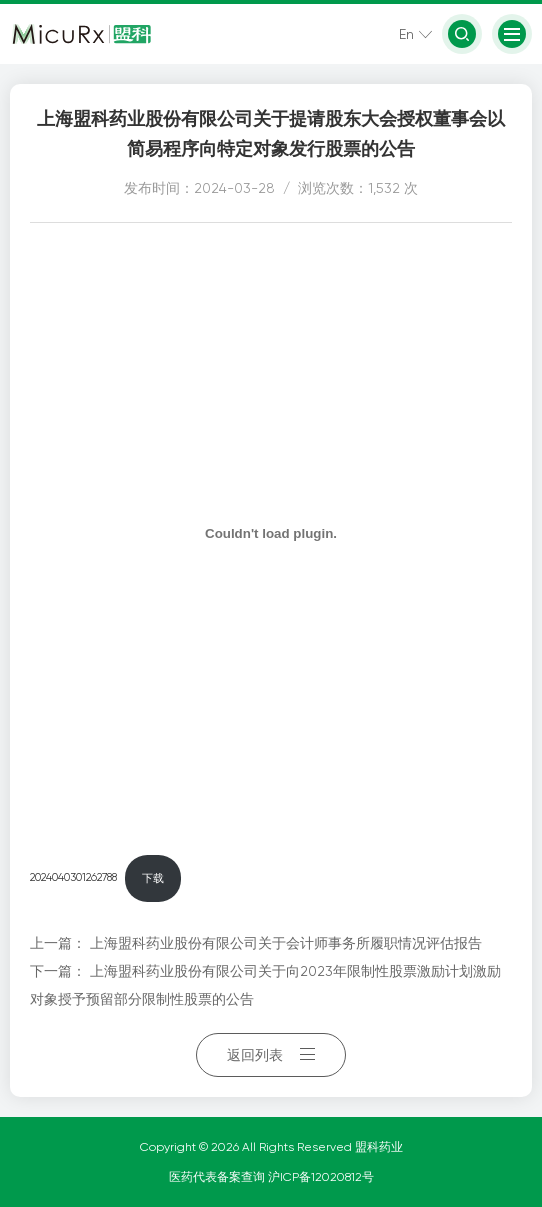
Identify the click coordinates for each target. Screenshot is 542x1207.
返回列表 (271, 1055)
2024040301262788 (73, 878)
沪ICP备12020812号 (321, 1177)
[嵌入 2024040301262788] (271, 533)
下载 (153, 878)
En (406, 34)
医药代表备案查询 (218, 1177)
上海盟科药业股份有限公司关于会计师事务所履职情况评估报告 (286, 943)
